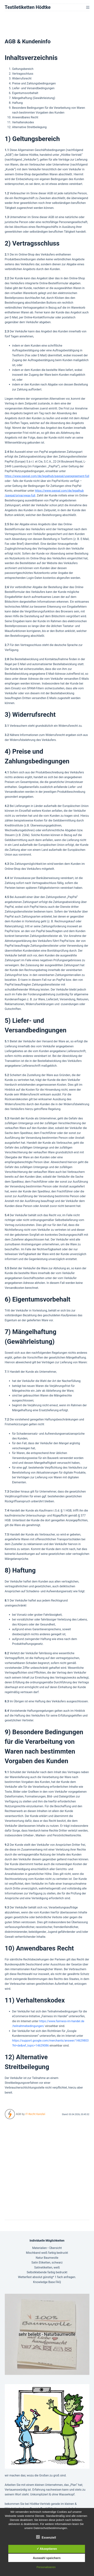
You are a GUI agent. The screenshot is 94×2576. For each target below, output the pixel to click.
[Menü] (87, 7)
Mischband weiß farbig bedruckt (47, 2252)
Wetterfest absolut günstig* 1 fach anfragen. (47, 2277)
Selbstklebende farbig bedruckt (47, 2272)
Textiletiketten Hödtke (28, 7)
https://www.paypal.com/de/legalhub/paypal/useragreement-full (47, 476)
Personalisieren (45, 2567)
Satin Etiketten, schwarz (46, 2262)
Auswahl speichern (46, 2558)
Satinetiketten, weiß (47, 2267)
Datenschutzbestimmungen (50, 2528)
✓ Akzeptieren (46, 2548)
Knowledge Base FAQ (47, 2282)
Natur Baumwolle (47, 2257)
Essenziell (46, 2537)
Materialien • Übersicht (47, 2248)
